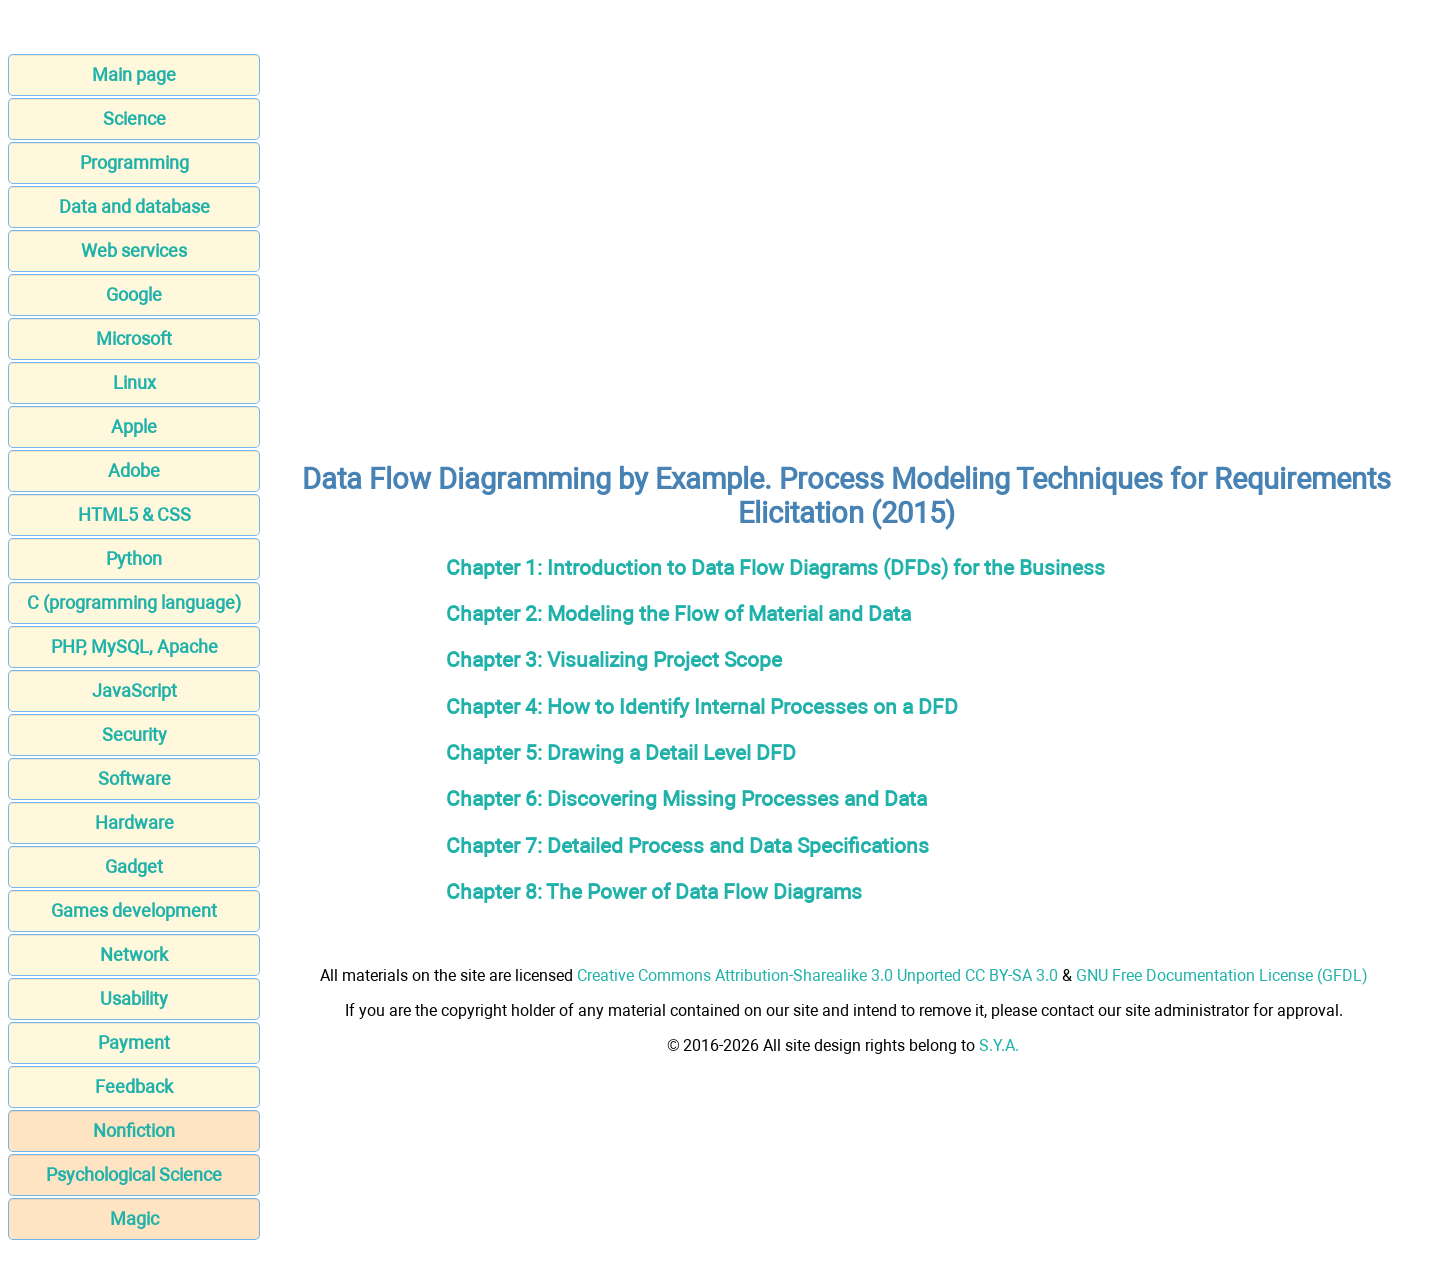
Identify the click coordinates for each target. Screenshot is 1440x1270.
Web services (134, 250)
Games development (134, 910)
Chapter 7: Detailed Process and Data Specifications (687, 845)
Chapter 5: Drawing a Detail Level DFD (621, 752)
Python (134, 558)
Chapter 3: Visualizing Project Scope (614, 659)
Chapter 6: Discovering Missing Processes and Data (686, 798)
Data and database (134, 206)
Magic (134, 1218)
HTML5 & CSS (134, 514)
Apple (134, 426)
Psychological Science (134, 1174)
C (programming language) (134, 602)
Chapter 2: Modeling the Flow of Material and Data (678, 613)
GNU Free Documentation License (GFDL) (1222, 975)
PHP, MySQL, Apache (134, 646)
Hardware (134, 822)
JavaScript (134, 690)
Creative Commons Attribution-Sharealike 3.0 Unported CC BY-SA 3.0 (817, 975)
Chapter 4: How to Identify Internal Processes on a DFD (702, 706)
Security (134, 734)
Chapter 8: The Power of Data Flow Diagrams (654, 891)
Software (134, 778)
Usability (134, 998)
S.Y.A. (999, 1045)
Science (134, 118)
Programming (134, 162)
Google (134, 294)
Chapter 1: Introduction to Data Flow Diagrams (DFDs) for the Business (775, 567)
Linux (134, 382)
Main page (134, 74)
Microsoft (134, 338)
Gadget (134, 866)
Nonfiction (134, 1130)
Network (134, 954)
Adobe (134, 470)
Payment (134, 1042)
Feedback (134, 1086)
